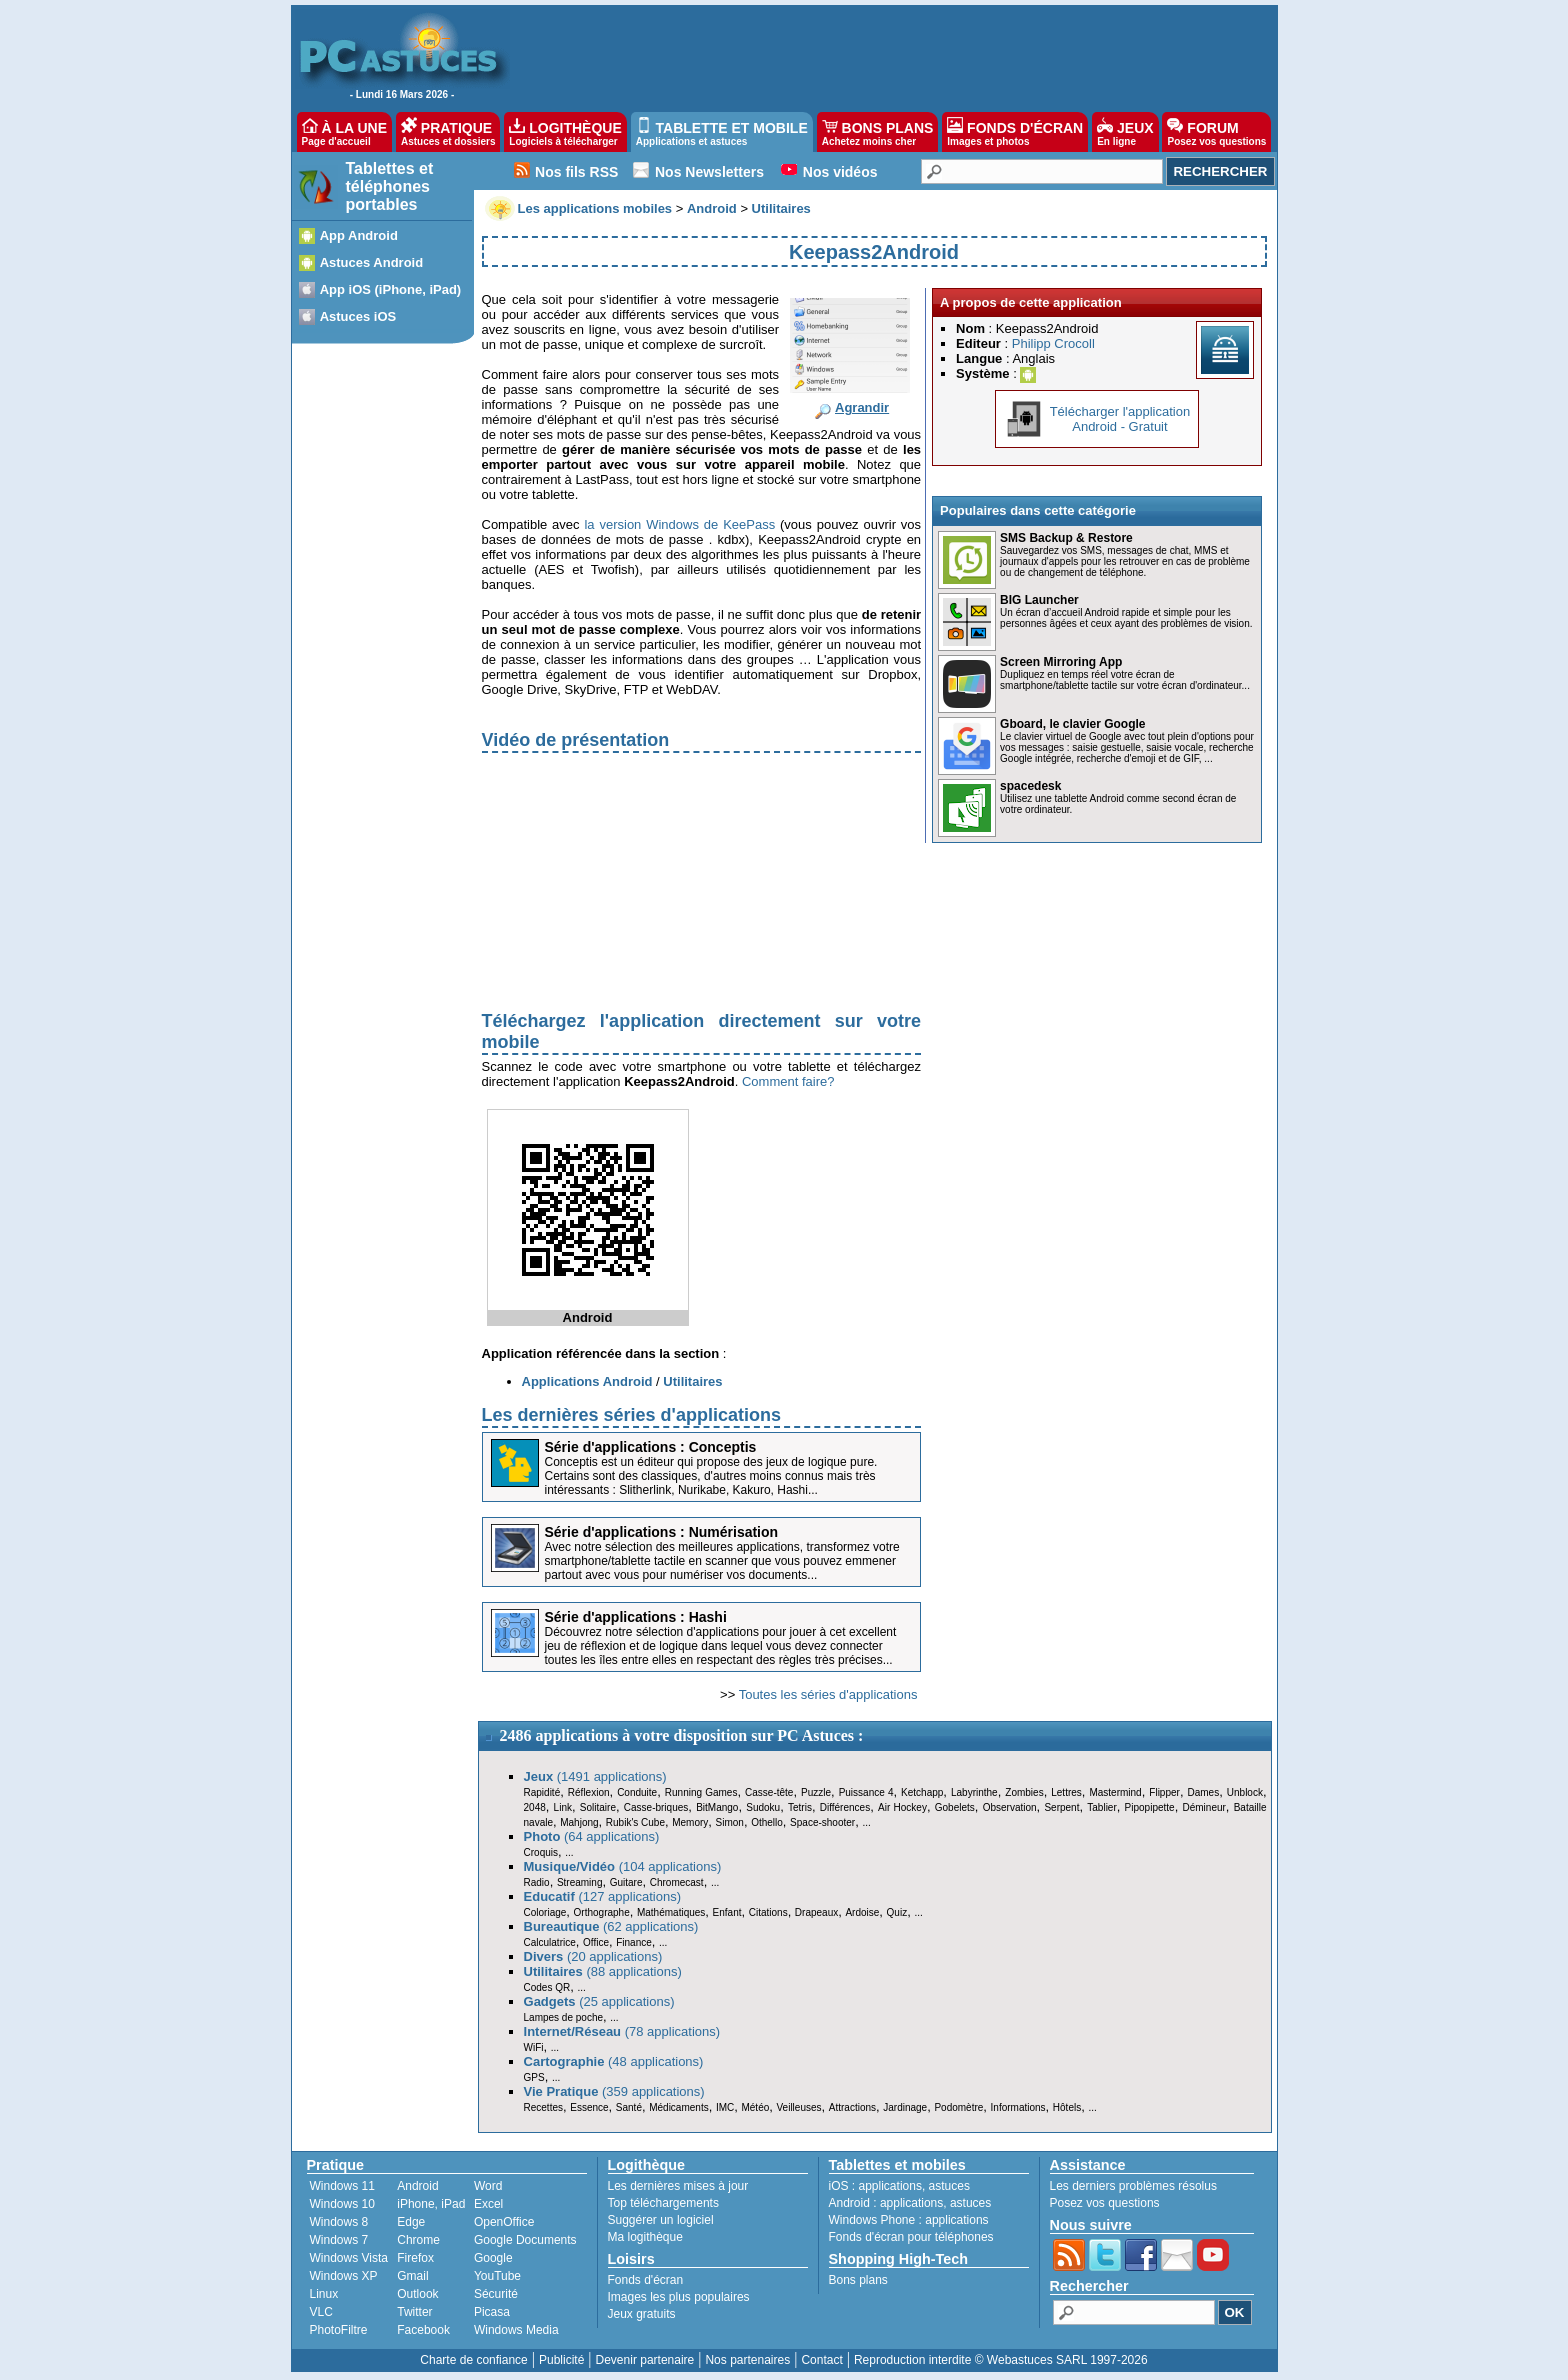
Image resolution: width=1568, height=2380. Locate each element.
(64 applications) (592, 1836)
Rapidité (542, 1792)
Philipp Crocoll (1053, 343)
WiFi (534, 2047)
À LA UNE (344, 132)
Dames (1203, 1792)
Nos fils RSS (576, 172)
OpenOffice (504, 2222)
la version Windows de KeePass (679, 524)
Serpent (1061, 1807)
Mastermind (1115, 1792)
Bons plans (858, 2280)
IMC (725, 2107)
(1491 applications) (595, 1776)
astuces (949, 2186)
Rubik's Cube (635, 1822)
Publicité (561, 2360)
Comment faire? (788, 1081)
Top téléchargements (663, 2203)
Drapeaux (816, 1912)
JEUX (1125, 132)
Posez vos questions (1105, 2203)
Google (493, 2258)
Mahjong (579, 1822)
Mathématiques (671, 1912)
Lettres (1066, 1792)
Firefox (415, 2258)
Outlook (417, 2294)
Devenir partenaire (645, 2360)
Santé (629, 2107)
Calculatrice (550, 1942)
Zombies (1024, 1792)
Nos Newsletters (709, 172)
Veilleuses (799, 2107)
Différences (845, 1807)
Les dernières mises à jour (678, 2186)
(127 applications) (603, 1896)
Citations (768, 1912)
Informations (1018, 2107)
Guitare (626, 1882)
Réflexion (589, 1792)
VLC (321, 2312)
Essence (589, 2107)
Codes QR (547, 1987)
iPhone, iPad (431, 2204)
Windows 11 (342, 2186)
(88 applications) (603, 1971)
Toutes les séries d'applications (828, 1694)
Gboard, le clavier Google (1072, 724)
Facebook (423, 2330)
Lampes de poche (564, 2017)
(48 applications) (614, 2061)
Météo (755, 2107)
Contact (821, 2360)
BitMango (717, 1807)
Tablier (1101, 1807)
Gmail (412, 2276)
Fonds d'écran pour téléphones (911, 2237)
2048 (535, 1807)
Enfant (727, 1912)
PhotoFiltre (339, 2330)
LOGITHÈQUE (565, 132)
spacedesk (1030, 786)
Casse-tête (769, 1792)
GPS (534, 2077)
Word (488, 2186)
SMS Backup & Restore (1066, 538)
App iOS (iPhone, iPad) (391, 289)
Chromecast (677, 1882)
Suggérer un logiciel (661, 2220)
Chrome (418, 2240)
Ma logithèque (645, 2237)
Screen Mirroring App (1061, 662)
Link (563, 1807)
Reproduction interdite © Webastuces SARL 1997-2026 (1001, 2360)
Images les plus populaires (679, 2297)
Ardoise (862, 1912)
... (866, 1822)
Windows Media (516, 2330)
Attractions (852, 2107)
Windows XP (344, 2276)
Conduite (637, 1792)
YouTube (497, 2276)
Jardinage (905, 2107)
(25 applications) (599, 2001)
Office (596, 1942)
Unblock (1245, 1792)
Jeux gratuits (642, 2314)
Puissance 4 (866, 1792)
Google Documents (525, 2240)
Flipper (1164, 1792)
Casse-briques (656, 1807)
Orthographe (602, 1912)
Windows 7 (339, 2240)
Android (417, 2186)
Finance (634, 1942)
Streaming (580, 1882)
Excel (488, 2204)
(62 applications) (611, 1926)
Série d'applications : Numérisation (662, 1532)
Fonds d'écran (646, 2280)
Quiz (897, 1912)
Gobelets (955, 1807)
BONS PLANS (878, 132)
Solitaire (598, 1807)
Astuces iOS (358, 316)
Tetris (800, 1807)
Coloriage (545, 1912)
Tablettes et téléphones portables (390, 186)
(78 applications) (622, 2031)
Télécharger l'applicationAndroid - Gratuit (1120, 419)
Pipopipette (1150, 1807)
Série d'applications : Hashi (636, 1617)
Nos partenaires (747, 2360)
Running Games (701, 1792)
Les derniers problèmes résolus (1133, 2186)
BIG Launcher (1039, 600)
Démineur (1204, 1807)
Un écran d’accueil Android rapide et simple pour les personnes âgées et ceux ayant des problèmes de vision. (1126, 618)
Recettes (543, 2107)
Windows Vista (349, 2258)
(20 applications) (593, 1956)
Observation (1010, 1807)
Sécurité (496, 2294)
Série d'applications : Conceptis (651, 1447)
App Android (359, 235)
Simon (730, 1822)
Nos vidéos (840, 172)
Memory (690, 1822)
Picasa (492, 2312)
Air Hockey (902, 1807)
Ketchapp (922, 1792)
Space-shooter (822, 1822)
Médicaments (678, 2107)
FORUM (1216, 132)
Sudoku (763, 1807)
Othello (767, 1822)
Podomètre (958, 2107)
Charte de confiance (473, 2360)
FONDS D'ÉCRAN (1015, 132)
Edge (411, 2222)
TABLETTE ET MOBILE (722, 132)
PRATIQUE (448, 132)
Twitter (414, 2312)
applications (890, 2186)
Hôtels (1067, 2107)
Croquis (541, 1852)
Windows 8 (339, 2222)
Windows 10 (342, 2204)
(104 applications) (623, 1866)
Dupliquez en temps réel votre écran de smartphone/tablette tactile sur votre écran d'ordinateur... (1125, 680)
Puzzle (816, 1792)
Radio (537, 1882)
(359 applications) (614, 2091)
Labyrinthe (974, 1792)
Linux (324, 2294)
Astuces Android (372, 262)
